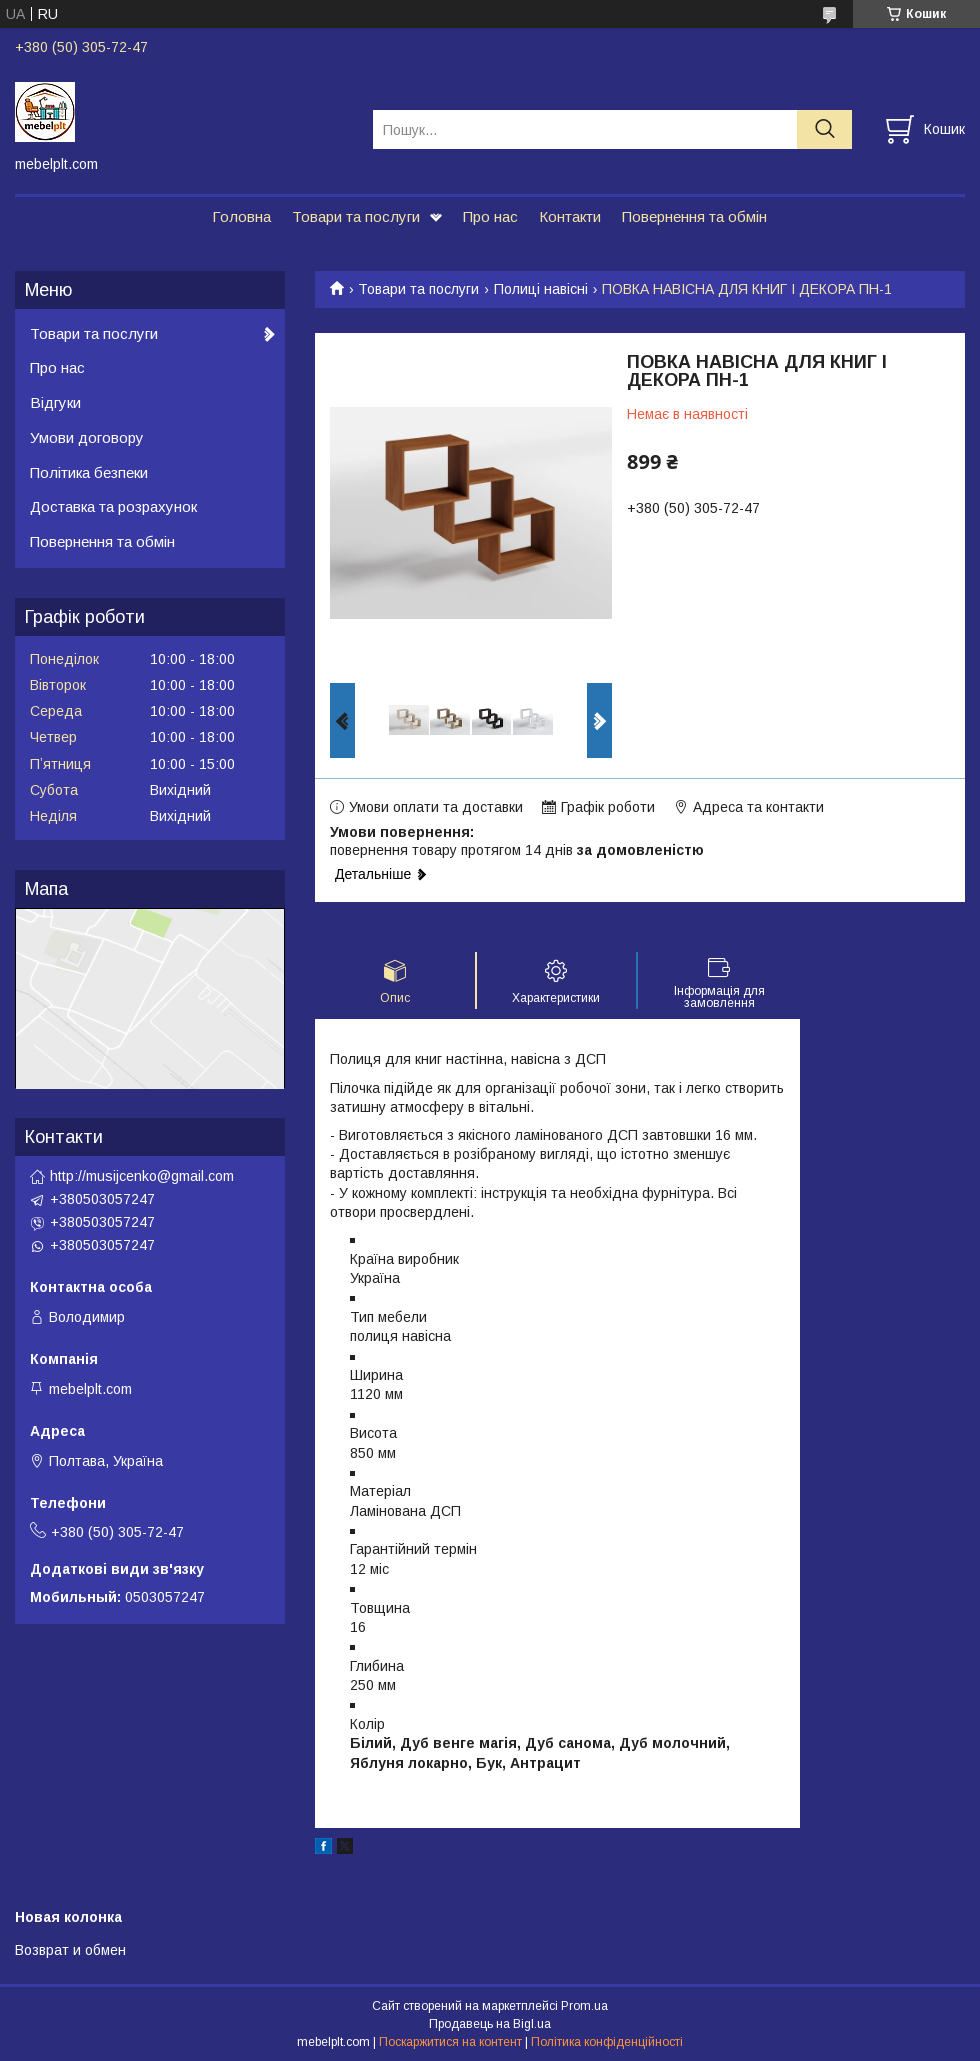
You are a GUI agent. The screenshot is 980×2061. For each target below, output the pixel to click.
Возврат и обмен (70, 1950)
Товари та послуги (356, 216)
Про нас (490, 216)
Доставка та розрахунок (113, 506)
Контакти (570, 216)
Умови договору (87, 437)
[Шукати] (824, 129)
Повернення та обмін (694, 216)
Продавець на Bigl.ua (490, 2024)
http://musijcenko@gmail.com (142, 1176)
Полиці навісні (541, 289)
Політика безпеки (89, 472)
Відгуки (55, 402)
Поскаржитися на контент (450, 2042)
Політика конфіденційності (607, 2042)
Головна (241, 216)
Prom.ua (584, 2006)
